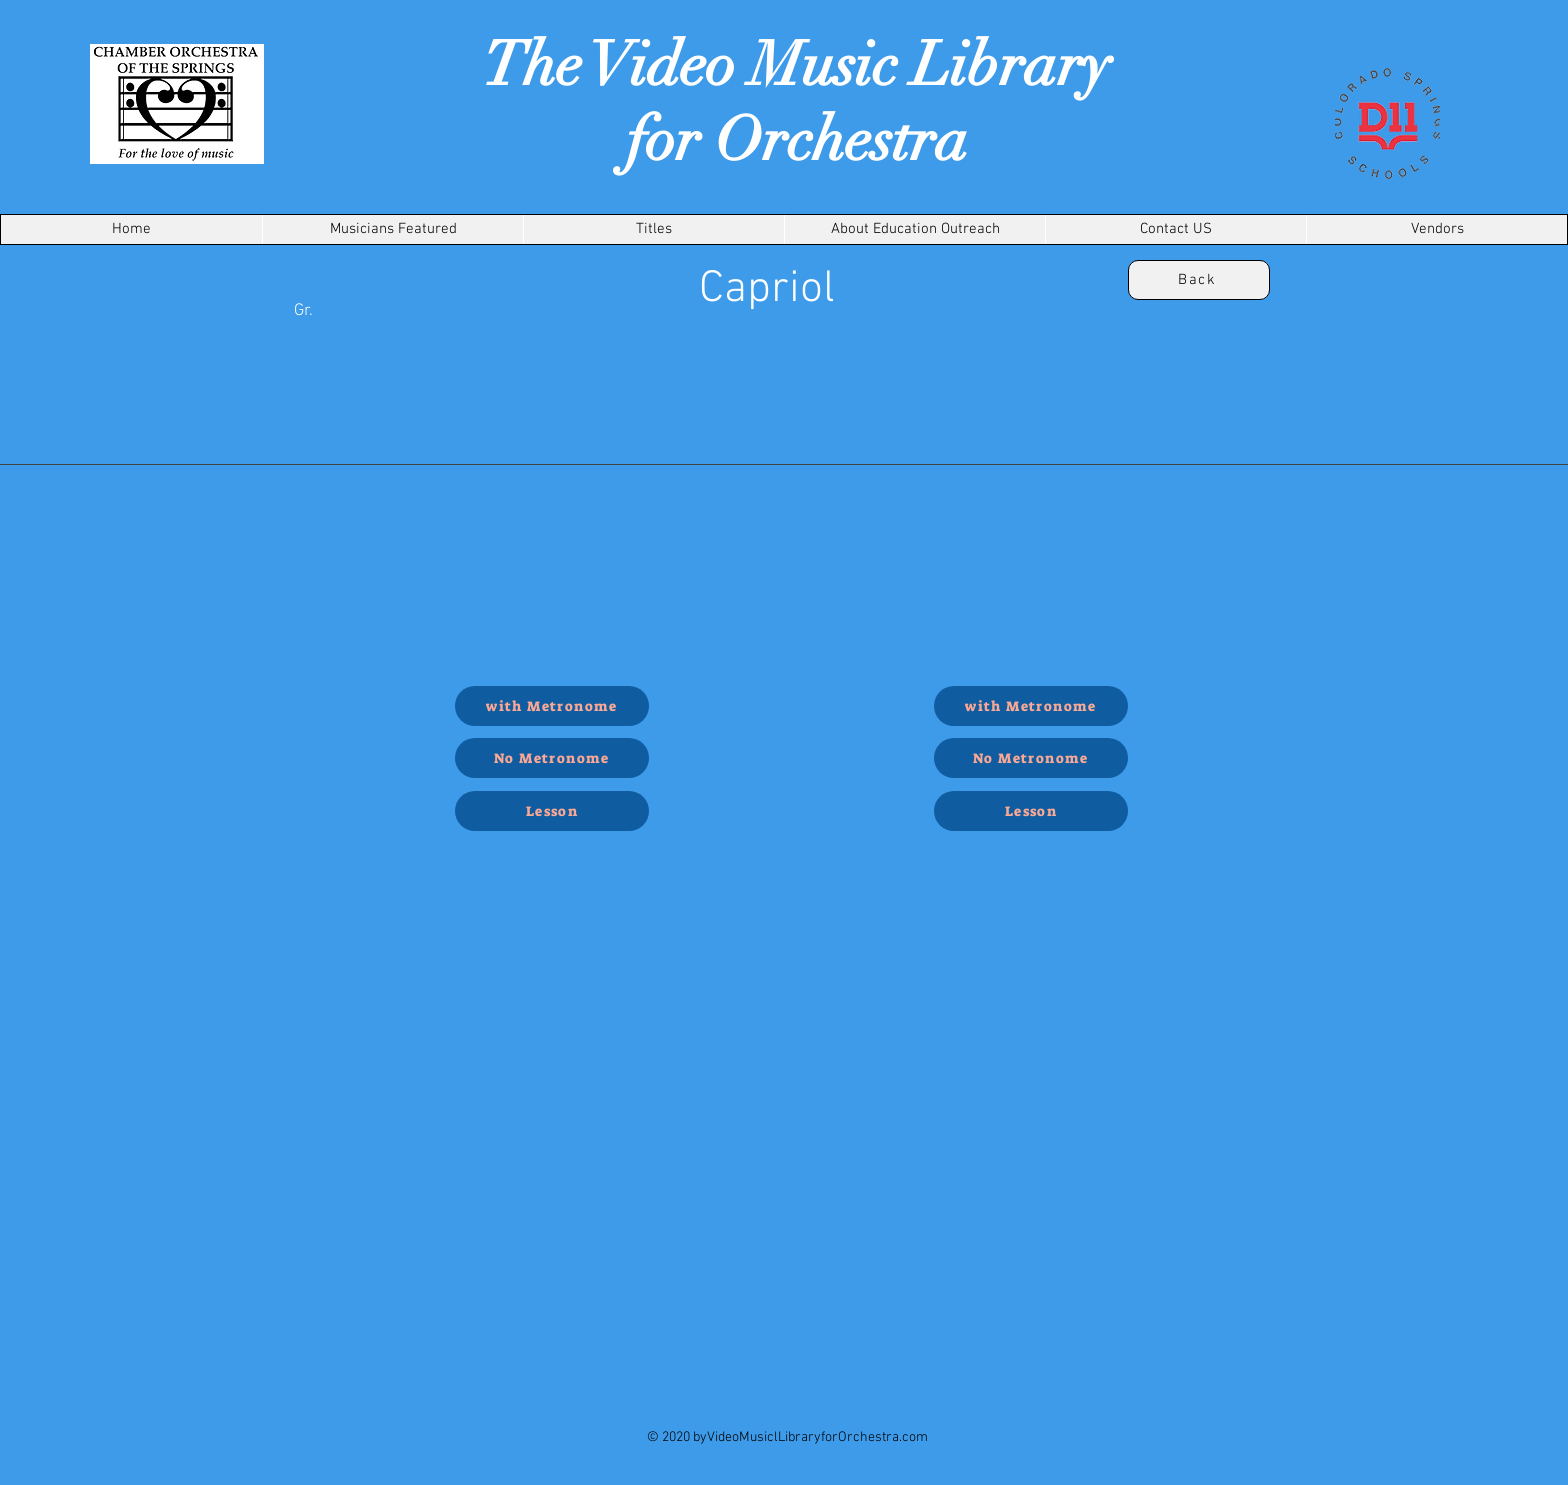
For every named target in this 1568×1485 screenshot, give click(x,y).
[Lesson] (552, 811)
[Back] (1199, 280)
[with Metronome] (552, 706)
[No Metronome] (552, 758)
